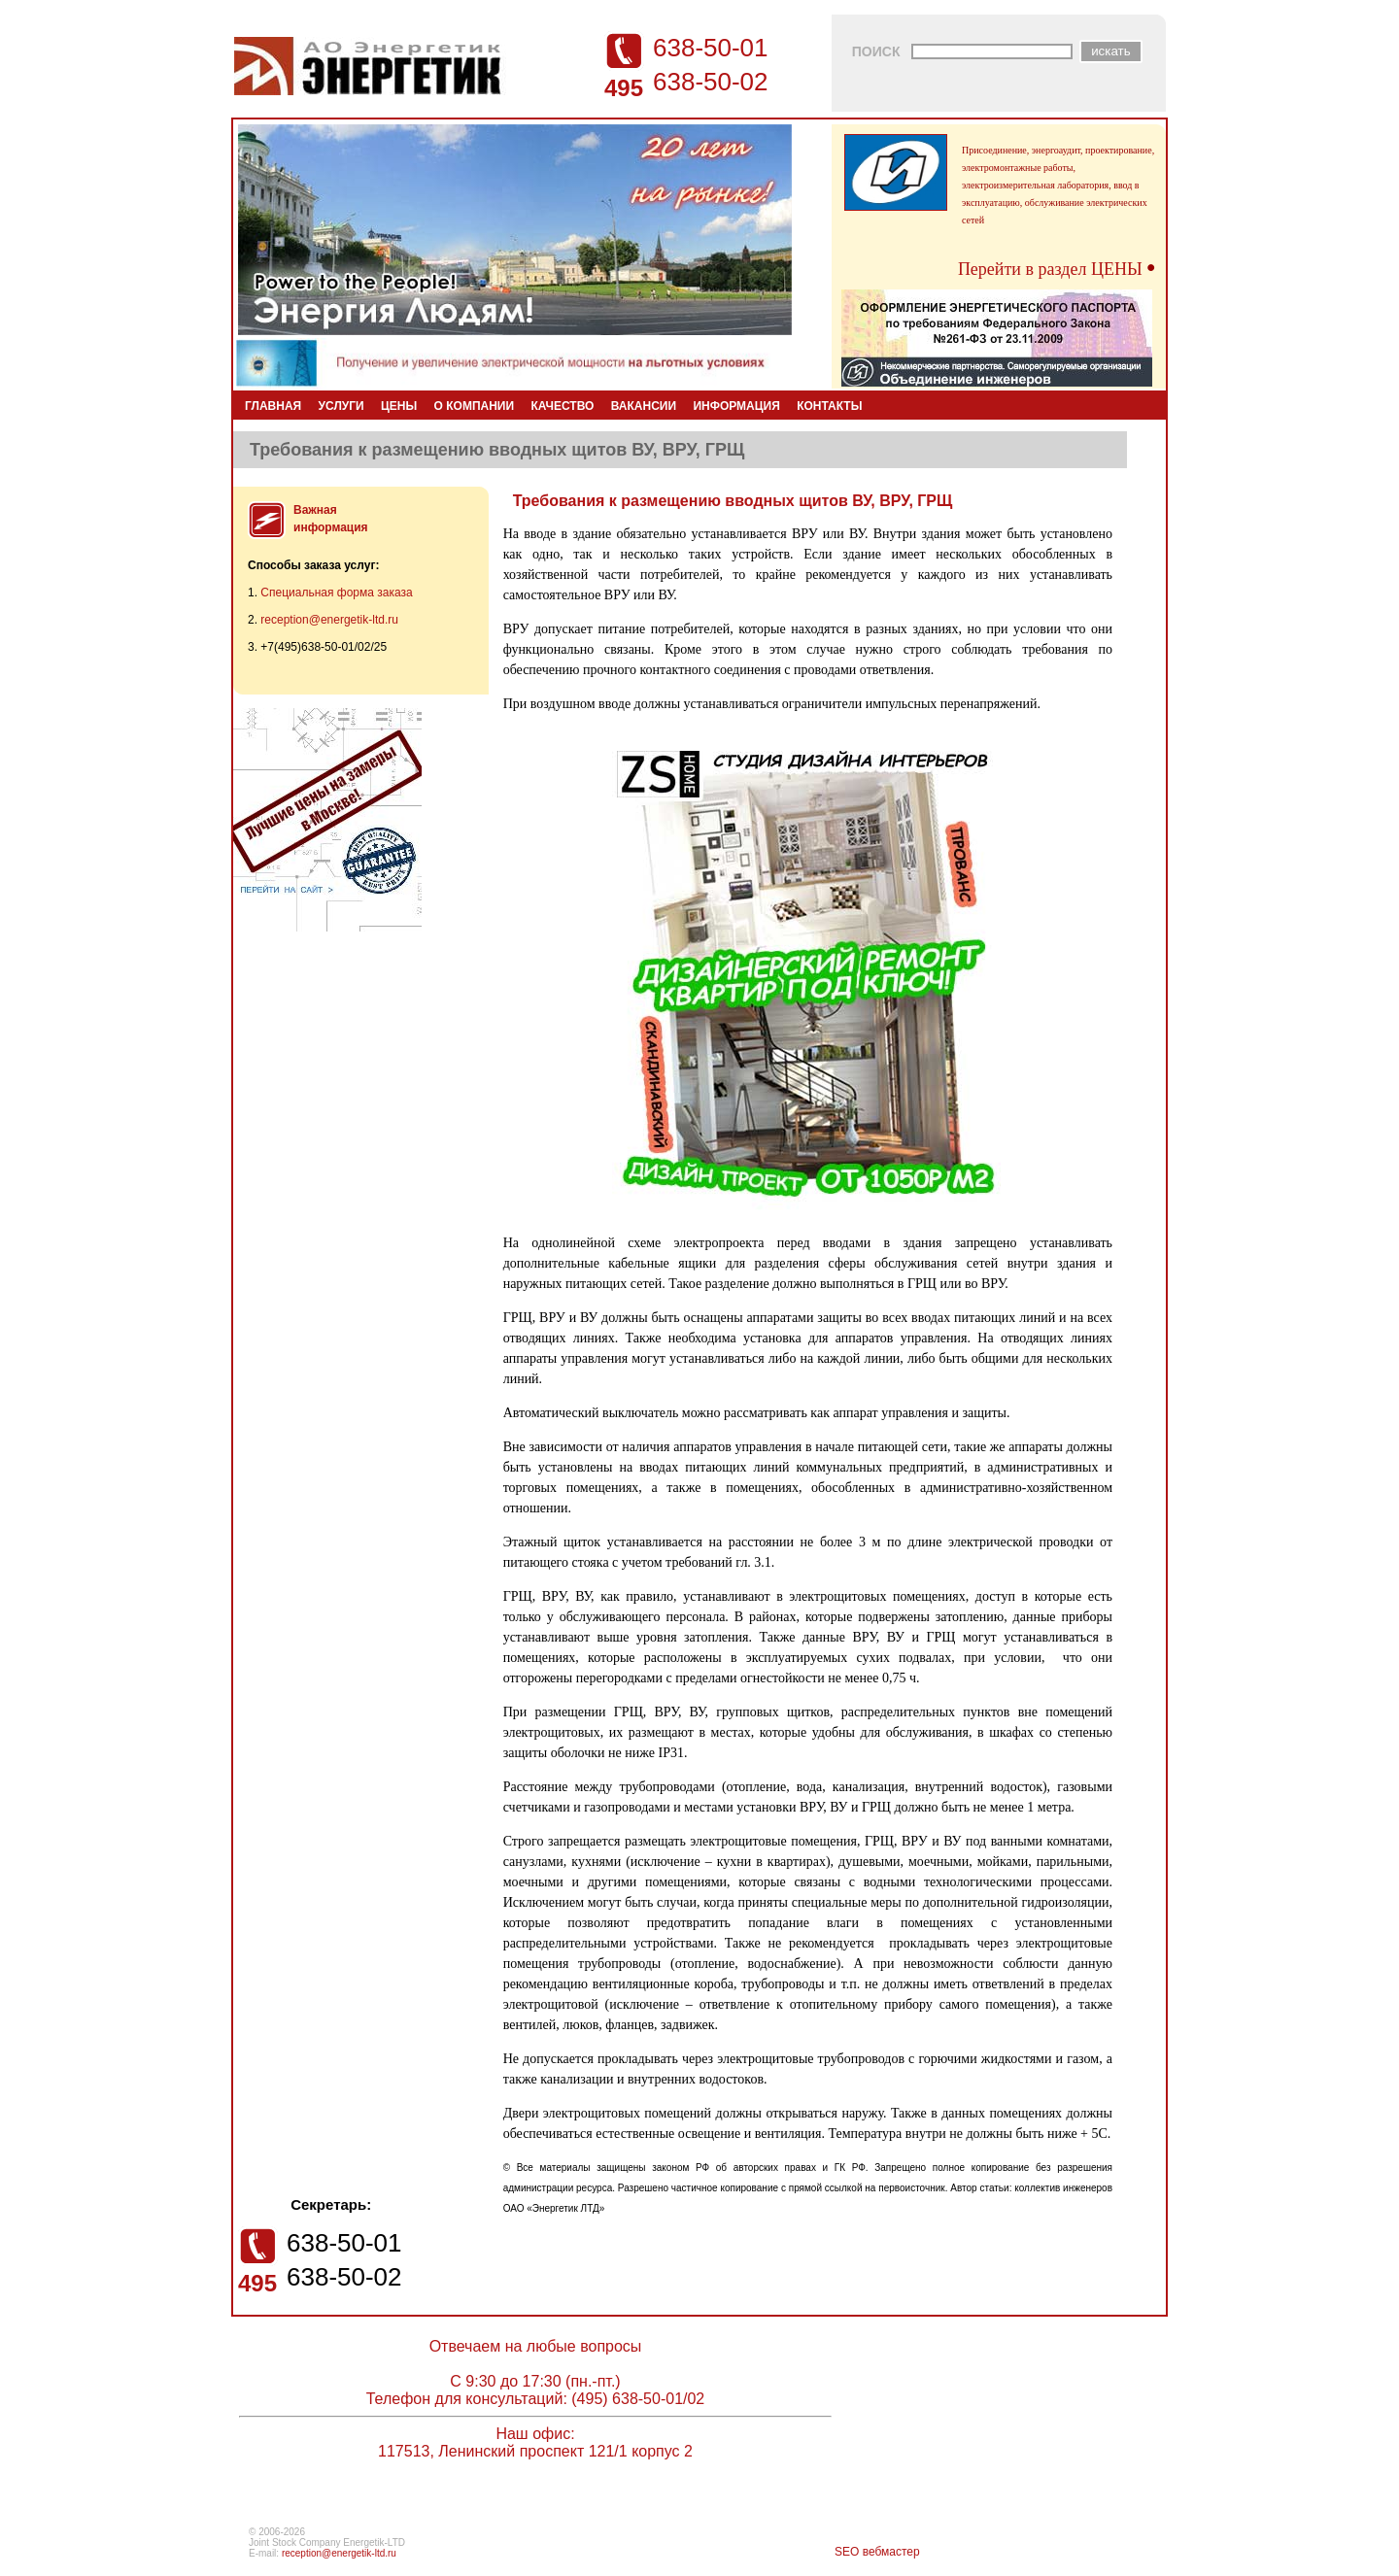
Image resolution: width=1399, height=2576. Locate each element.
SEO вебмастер (877, 2552)
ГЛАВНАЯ (273, 406)
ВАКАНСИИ (643, 406)
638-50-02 (710, 81)
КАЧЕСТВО (562, 406)
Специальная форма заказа (336, 592)
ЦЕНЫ (399, 406)
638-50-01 (710, 47)
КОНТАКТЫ (829, 406)
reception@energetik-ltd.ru (329, 620)
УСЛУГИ (341, 406)
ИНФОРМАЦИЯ (736, 406)
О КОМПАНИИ (474, 406)
